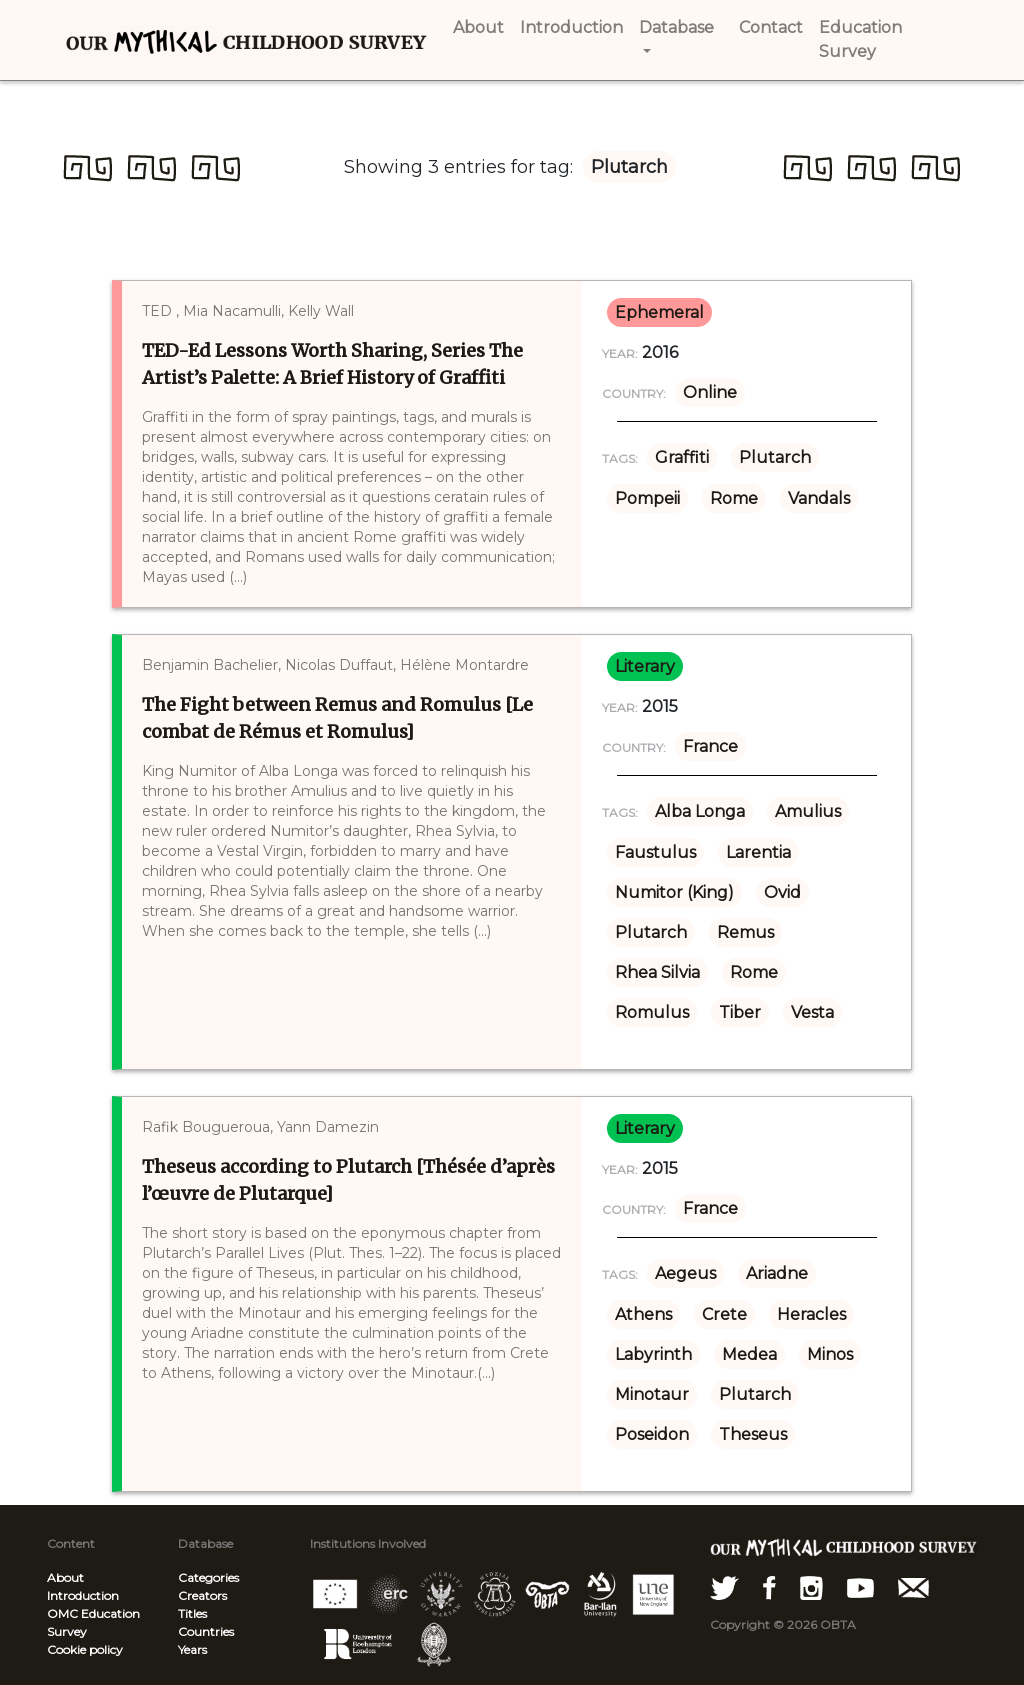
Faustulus (655, 852)
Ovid (782, 892)
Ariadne (777, 1273)
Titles (192, 1613)
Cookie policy (85, 1649)
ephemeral (659, 312)
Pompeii (647, 498)
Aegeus (685, 1273)
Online (710, 392)
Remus (745, 932)
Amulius (808, 811)
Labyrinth (653, 1354)
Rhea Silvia (657, 972)
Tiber (740, 1012)
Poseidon (652, 1434)
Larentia (758, 852)
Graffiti (682, 457)
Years (192, 1649)
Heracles (811, 1314)
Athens (643, 1314)
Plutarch (775, 457)
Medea (749, 1354)
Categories (208, 1577)
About (65, 1577)
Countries (206, 1631)
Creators (202, 1595)
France (710, 746)
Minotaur (652, 1394)
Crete (724, 1314)
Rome (734, 498)
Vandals (819, 498)
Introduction (83, 1595)
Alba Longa (700, 811)
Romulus (652, 1012)
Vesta (812, 1012)
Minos (830, 1354)
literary (645, 666)
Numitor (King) (674, 892)
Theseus (753, 1434)
